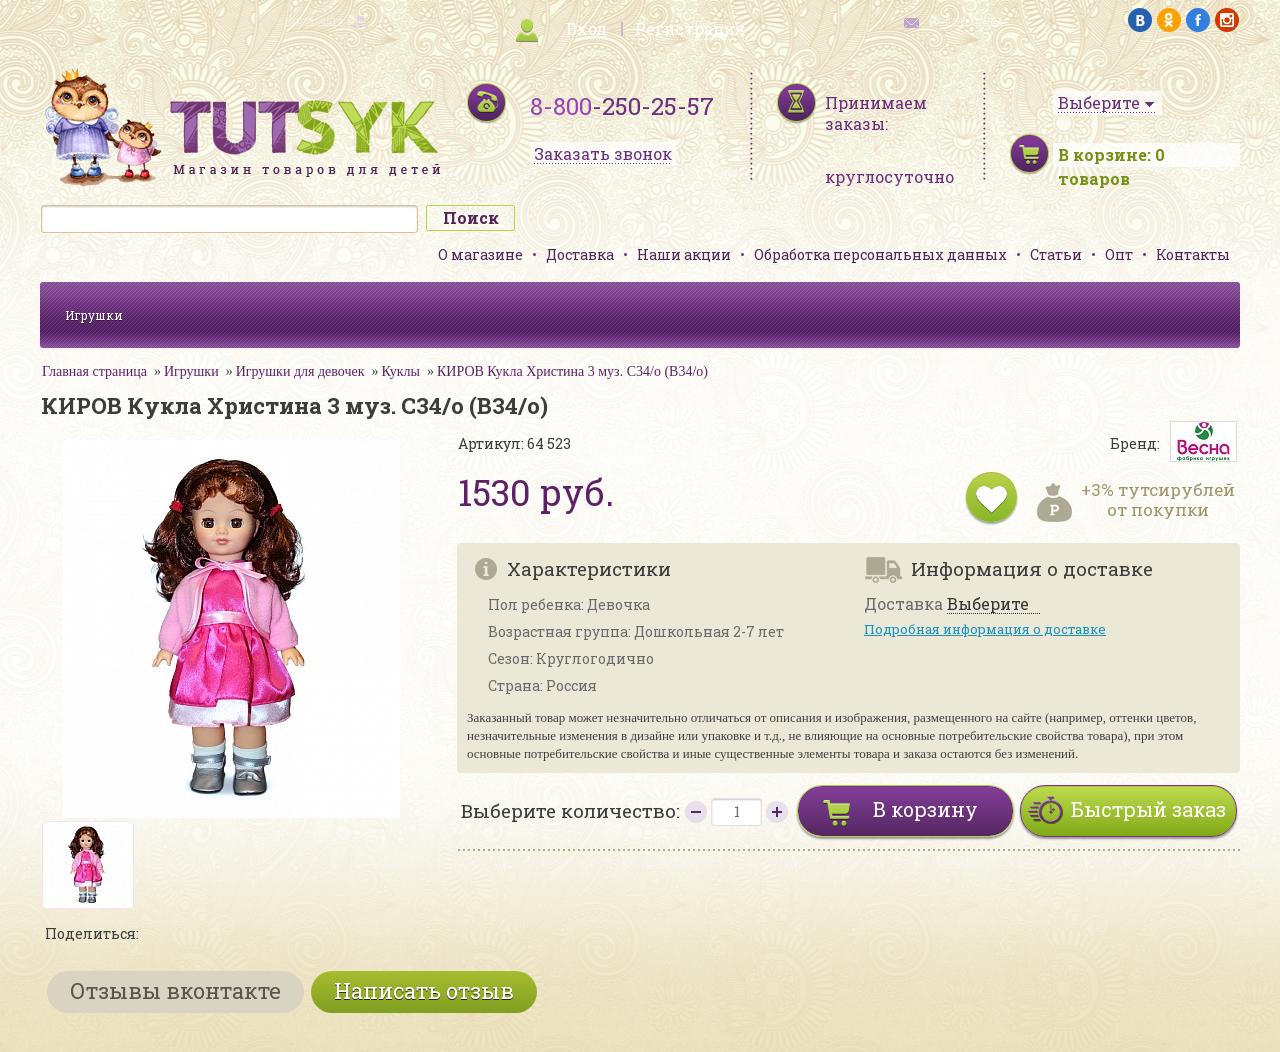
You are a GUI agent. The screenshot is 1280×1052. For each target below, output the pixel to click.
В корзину (925, 809)
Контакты (1193, 254)
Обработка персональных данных (880, 254)
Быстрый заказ (1148, 809)
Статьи (1056, 254)
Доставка (580, 254)
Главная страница (94, 371)
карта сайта (314, 20)
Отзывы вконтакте (175, 990)
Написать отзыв (424, 990)
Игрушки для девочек (300, 371)
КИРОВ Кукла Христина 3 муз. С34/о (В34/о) (572, 371)
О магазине (480, 254)
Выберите (988, 604)
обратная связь (966, 20)
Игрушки (94, 315)
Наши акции (684, 254)
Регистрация (690, 28)
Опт (1119, 254)
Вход (586, 28)
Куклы (401, 371)
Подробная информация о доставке (985, 629)
